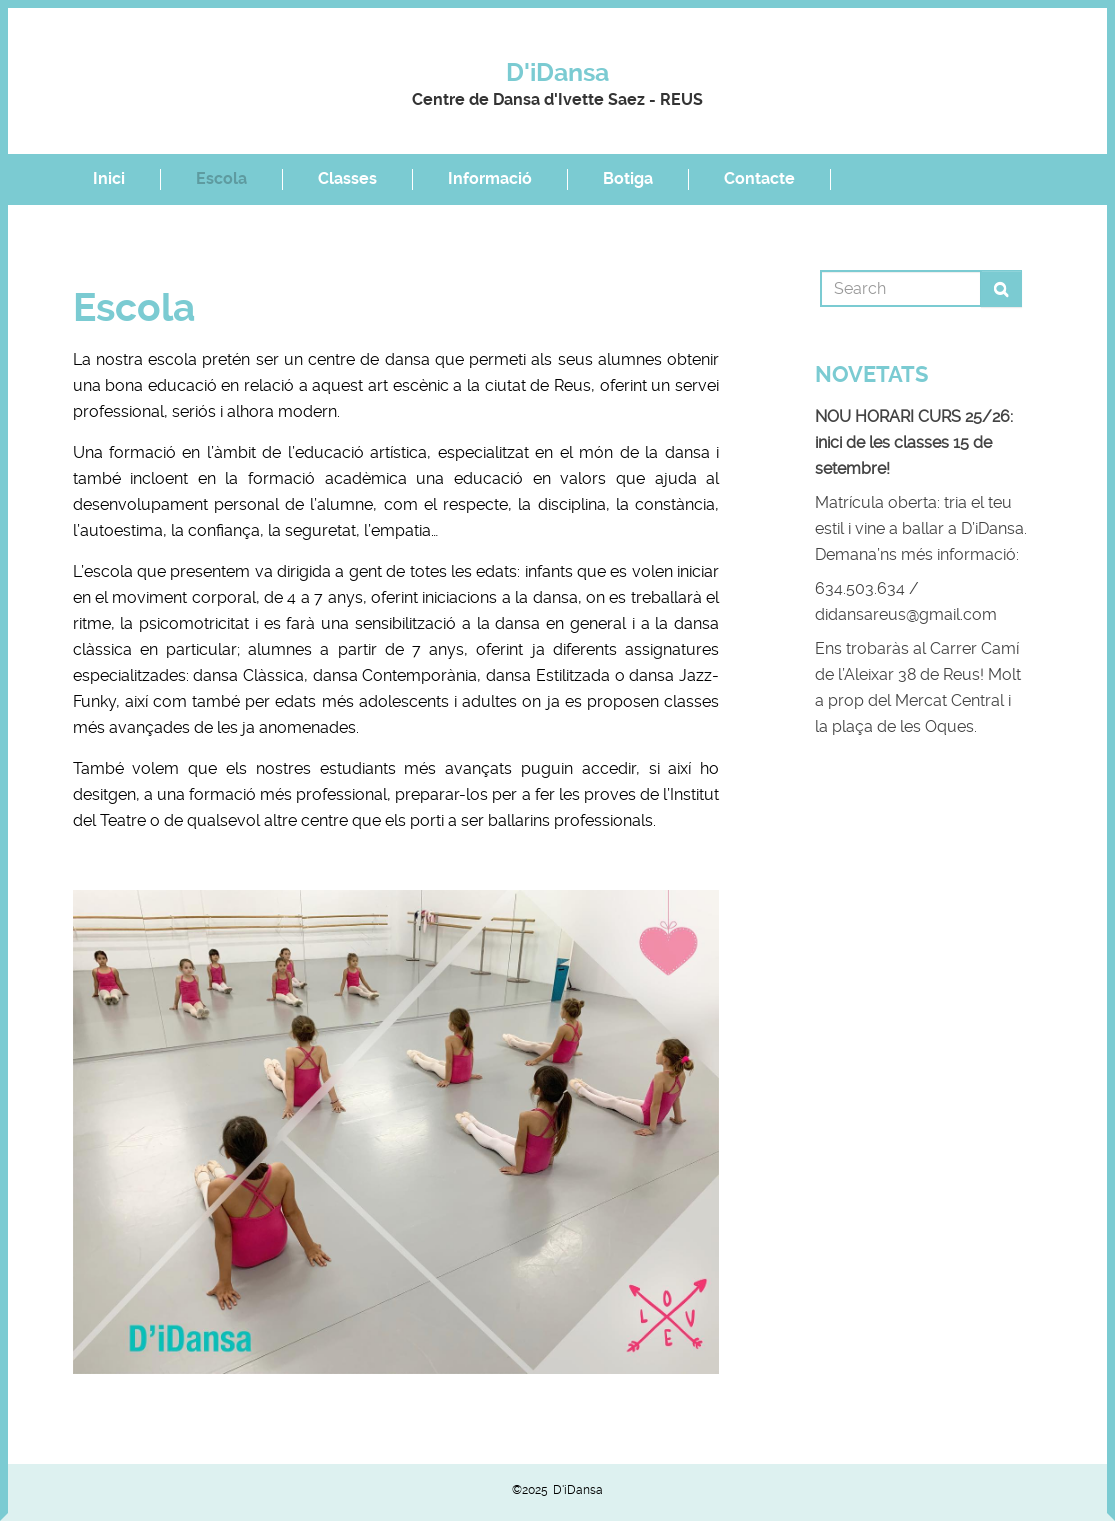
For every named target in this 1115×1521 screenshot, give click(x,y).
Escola (221, 178)
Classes (347, 178)
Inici (109, 178)
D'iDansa (557, 72)
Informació (490, 178)
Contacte (759, 178)
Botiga (628, 178)
